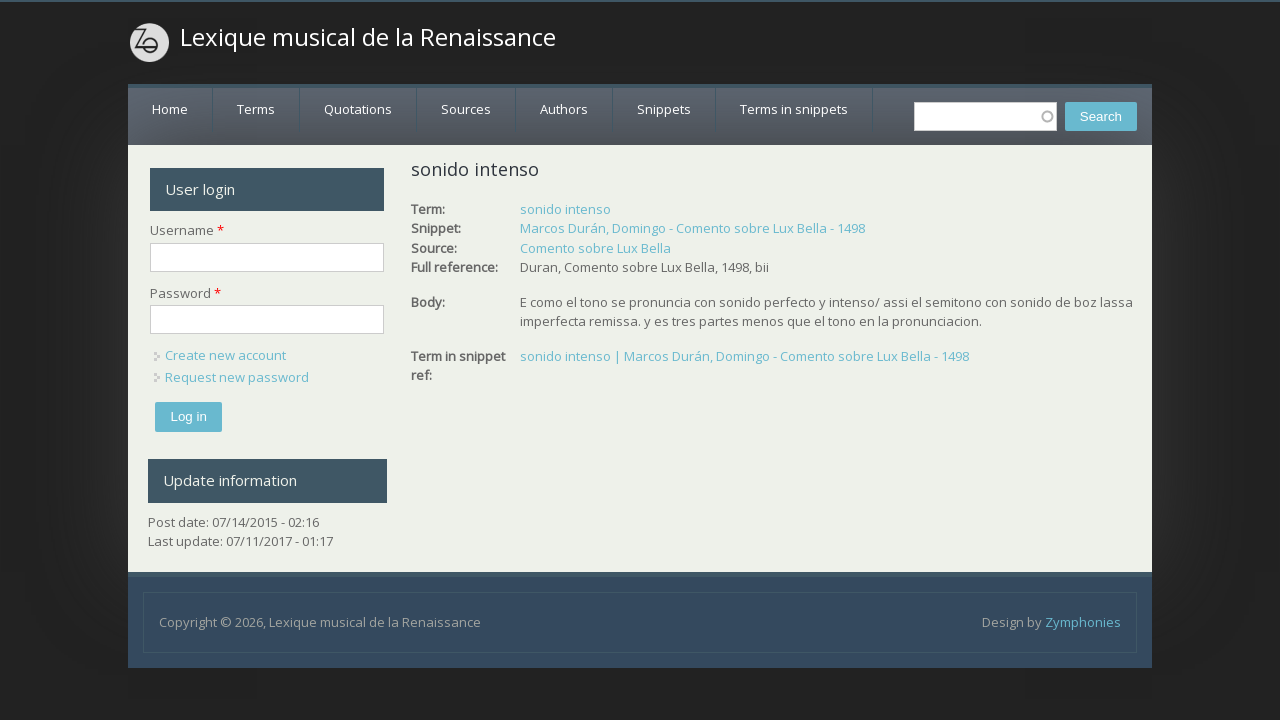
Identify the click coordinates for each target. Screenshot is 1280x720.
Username (187, 230)
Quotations (358, 109)
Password (185, 293)
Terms (256, 109)
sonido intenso (565, 209)
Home (170, 109)
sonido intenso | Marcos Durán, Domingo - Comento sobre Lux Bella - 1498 (744, 356)
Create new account (225, 355)
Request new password (237, 377)
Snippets (664, 109)
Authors (564, 109)
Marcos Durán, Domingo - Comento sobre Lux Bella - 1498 (692, 228)
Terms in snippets (794, 109)
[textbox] (985, 116)
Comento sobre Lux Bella (595, 248)
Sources (466, 109)
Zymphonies (1083, 622)
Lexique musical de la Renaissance (368, 37)
